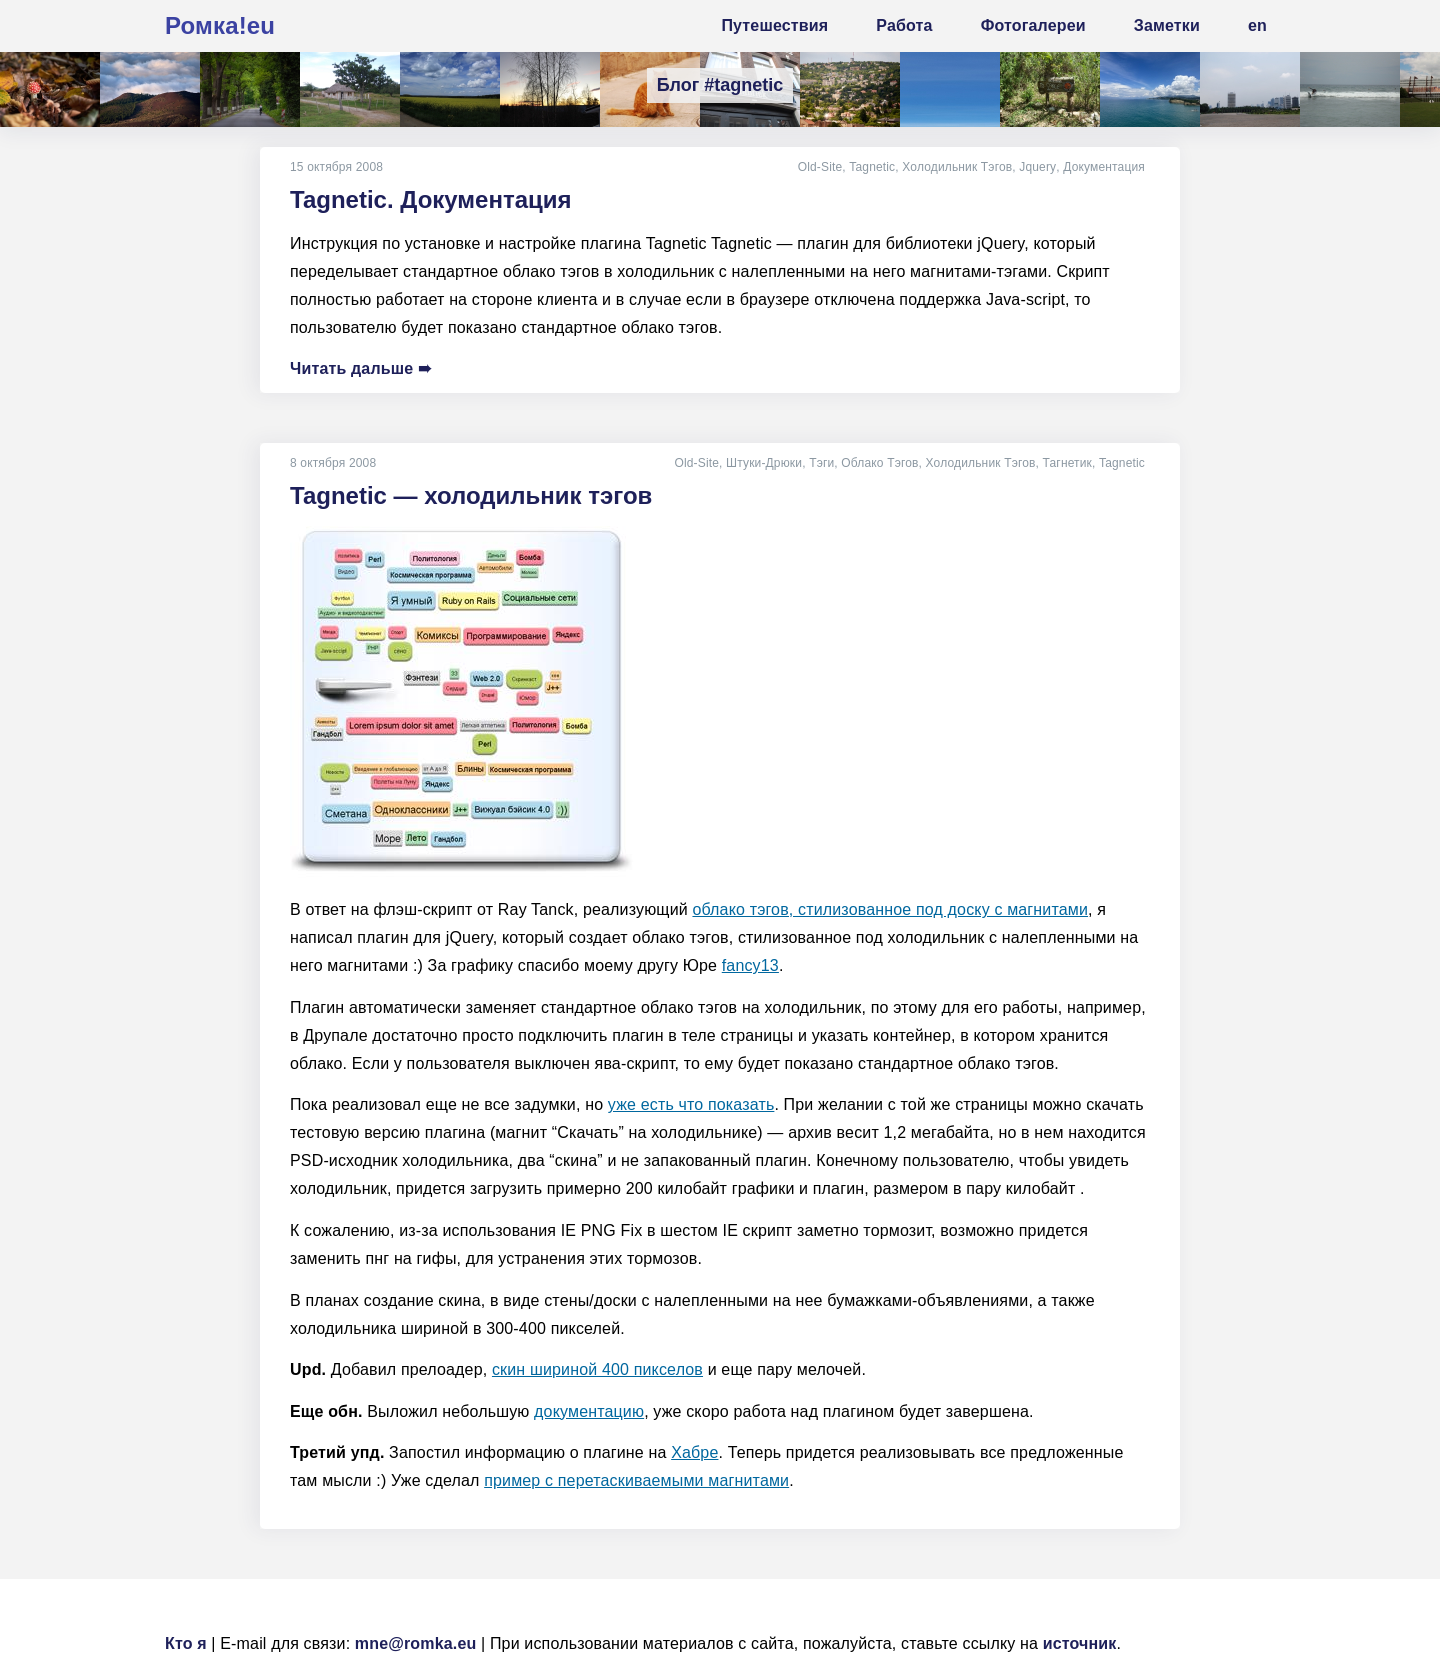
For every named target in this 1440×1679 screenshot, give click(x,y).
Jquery (1038, 167)
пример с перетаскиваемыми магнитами (636, 1480)
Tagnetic (873, 167)
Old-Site (821, 167)
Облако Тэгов (879, 463)
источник (1080, 1643)
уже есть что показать (691, 1104)
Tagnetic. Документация (431, 199)
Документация (1104, 167)
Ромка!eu (220, 25)
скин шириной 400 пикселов (597, 1369)
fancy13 (750, 965)
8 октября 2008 (333, 463)
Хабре (694, 1452)
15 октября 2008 (336, 167)
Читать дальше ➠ (360, 368)
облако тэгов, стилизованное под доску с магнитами (890, 909)
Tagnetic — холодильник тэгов (471, 495)
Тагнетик (1067, 463)
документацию (589, 1411)
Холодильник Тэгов (958, 167)
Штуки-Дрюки (764, 463)
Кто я (186, 1643)
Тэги (821, 463)
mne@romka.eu (416, 1643)
